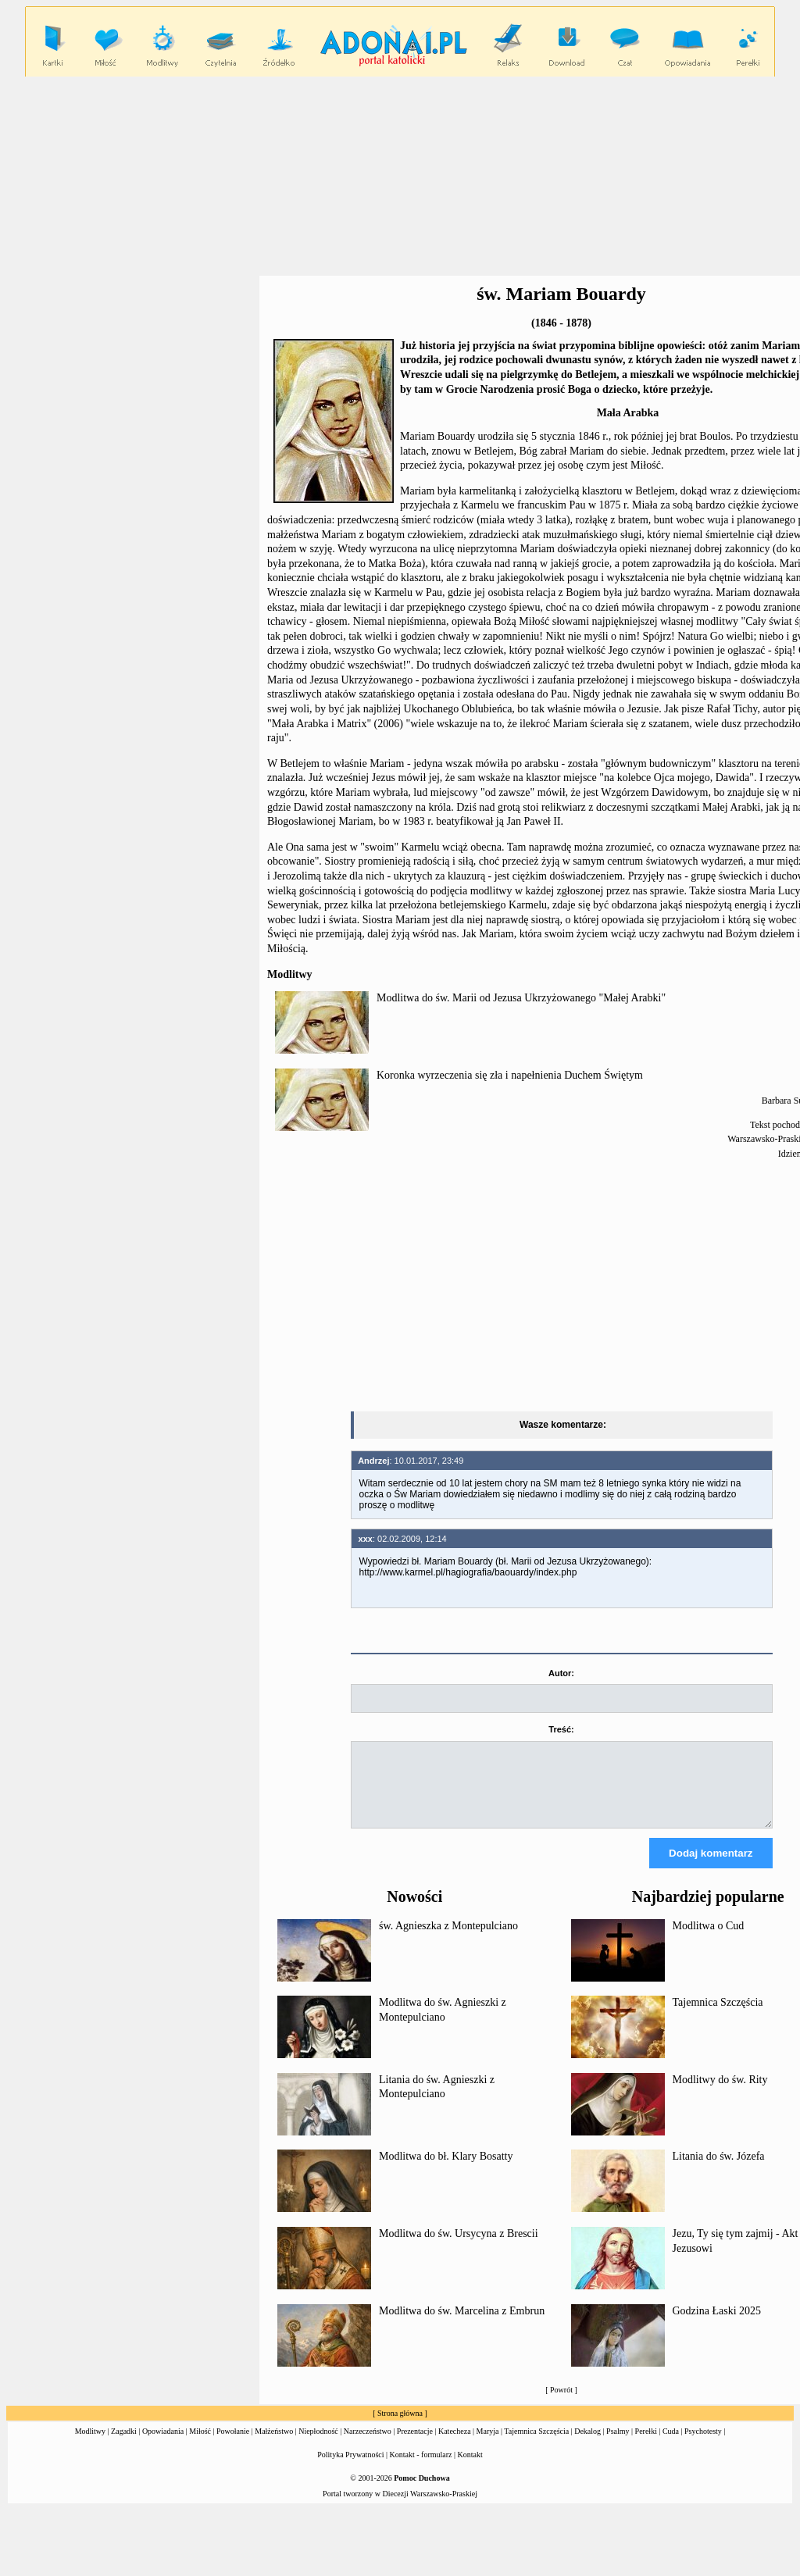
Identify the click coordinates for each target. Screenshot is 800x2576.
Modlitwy (90, 2445)
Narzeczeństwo (367, 2445)
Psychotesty (703, 2445)
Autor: (561, 1673)
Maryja (488, 2445)
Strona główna (400, 2427)
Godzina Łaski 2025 (717, 2325)
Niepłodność (318, 2445)
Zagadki (124, 2445)
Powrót (561, 2403)
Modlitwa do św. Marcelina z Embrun (462, 2325)
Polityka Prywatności (350, 2468)
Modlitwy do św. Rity (720, 2094)
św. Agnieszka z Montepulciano (448, 1940)
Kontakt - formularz (421, 2468)
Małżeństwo (274, 2445)
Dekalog (587, 2445)
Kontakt (470, 2468)
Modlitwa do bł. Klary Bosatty (446, 2170)
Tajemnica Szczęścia (718, 2016)
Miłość (200, 2445)
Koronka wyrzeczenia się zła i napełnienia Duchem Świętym (510, 1075)
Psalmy (617, 2445)
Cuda (670, 2445)
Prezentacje (415, 2445)
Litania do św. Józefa (719, 2170)
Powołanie (232, 2445)
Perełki (646, 2445)
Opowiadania (163, 2445)
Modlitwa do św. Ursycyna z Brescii (458, 2247)
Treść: (560, 1729)
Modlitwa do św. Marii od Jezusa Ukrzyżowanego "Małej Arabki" (521, 998)
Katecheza (454, 2445)
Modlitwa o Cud (709, 1940)
